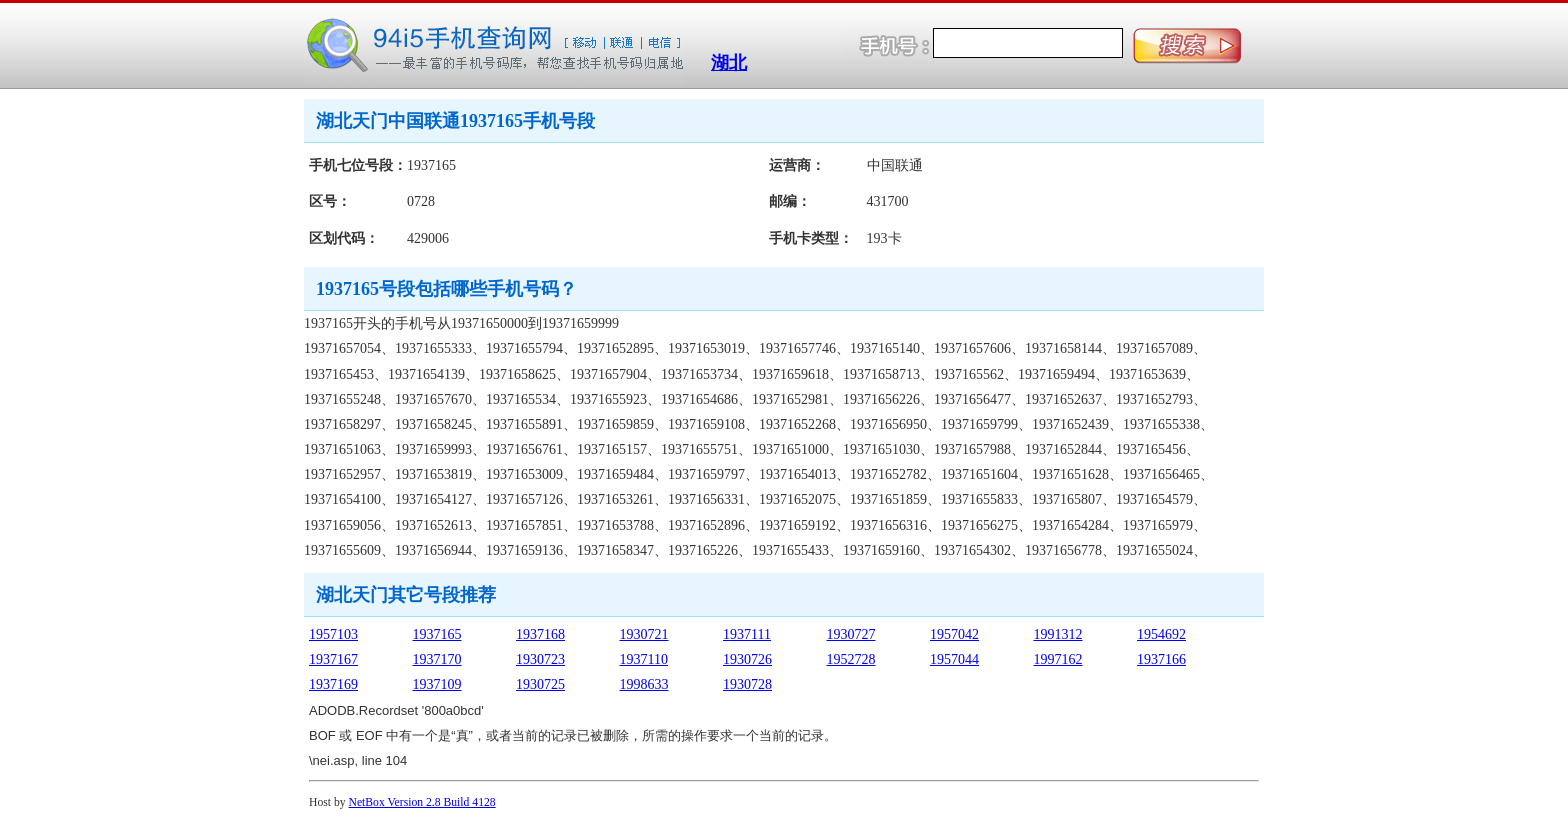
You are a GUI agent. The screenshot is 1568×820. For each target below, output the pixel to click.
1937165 (437, 634)
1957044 (954, 659)
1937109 (437, 684)
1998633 (644, 684)
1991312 (1058, 634)
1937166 (1161, 659)
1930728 (747, 684)
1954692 (1161, 634)
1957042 (954, 634)
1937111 (747, 634)
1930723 (540, 659)
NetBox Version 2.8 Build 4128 (422, 802)
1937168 (540, 634)
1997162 (1058, 659)
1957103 (333, 634)
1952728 (851, 659)
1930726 (747, 659)
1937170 (437, 659)
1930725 (540, 684)
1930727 (851, 634)
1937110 (644, 659)
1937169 (333, 684)
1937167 (333, 659)
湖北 (729, 63)
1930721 (644, 634)
